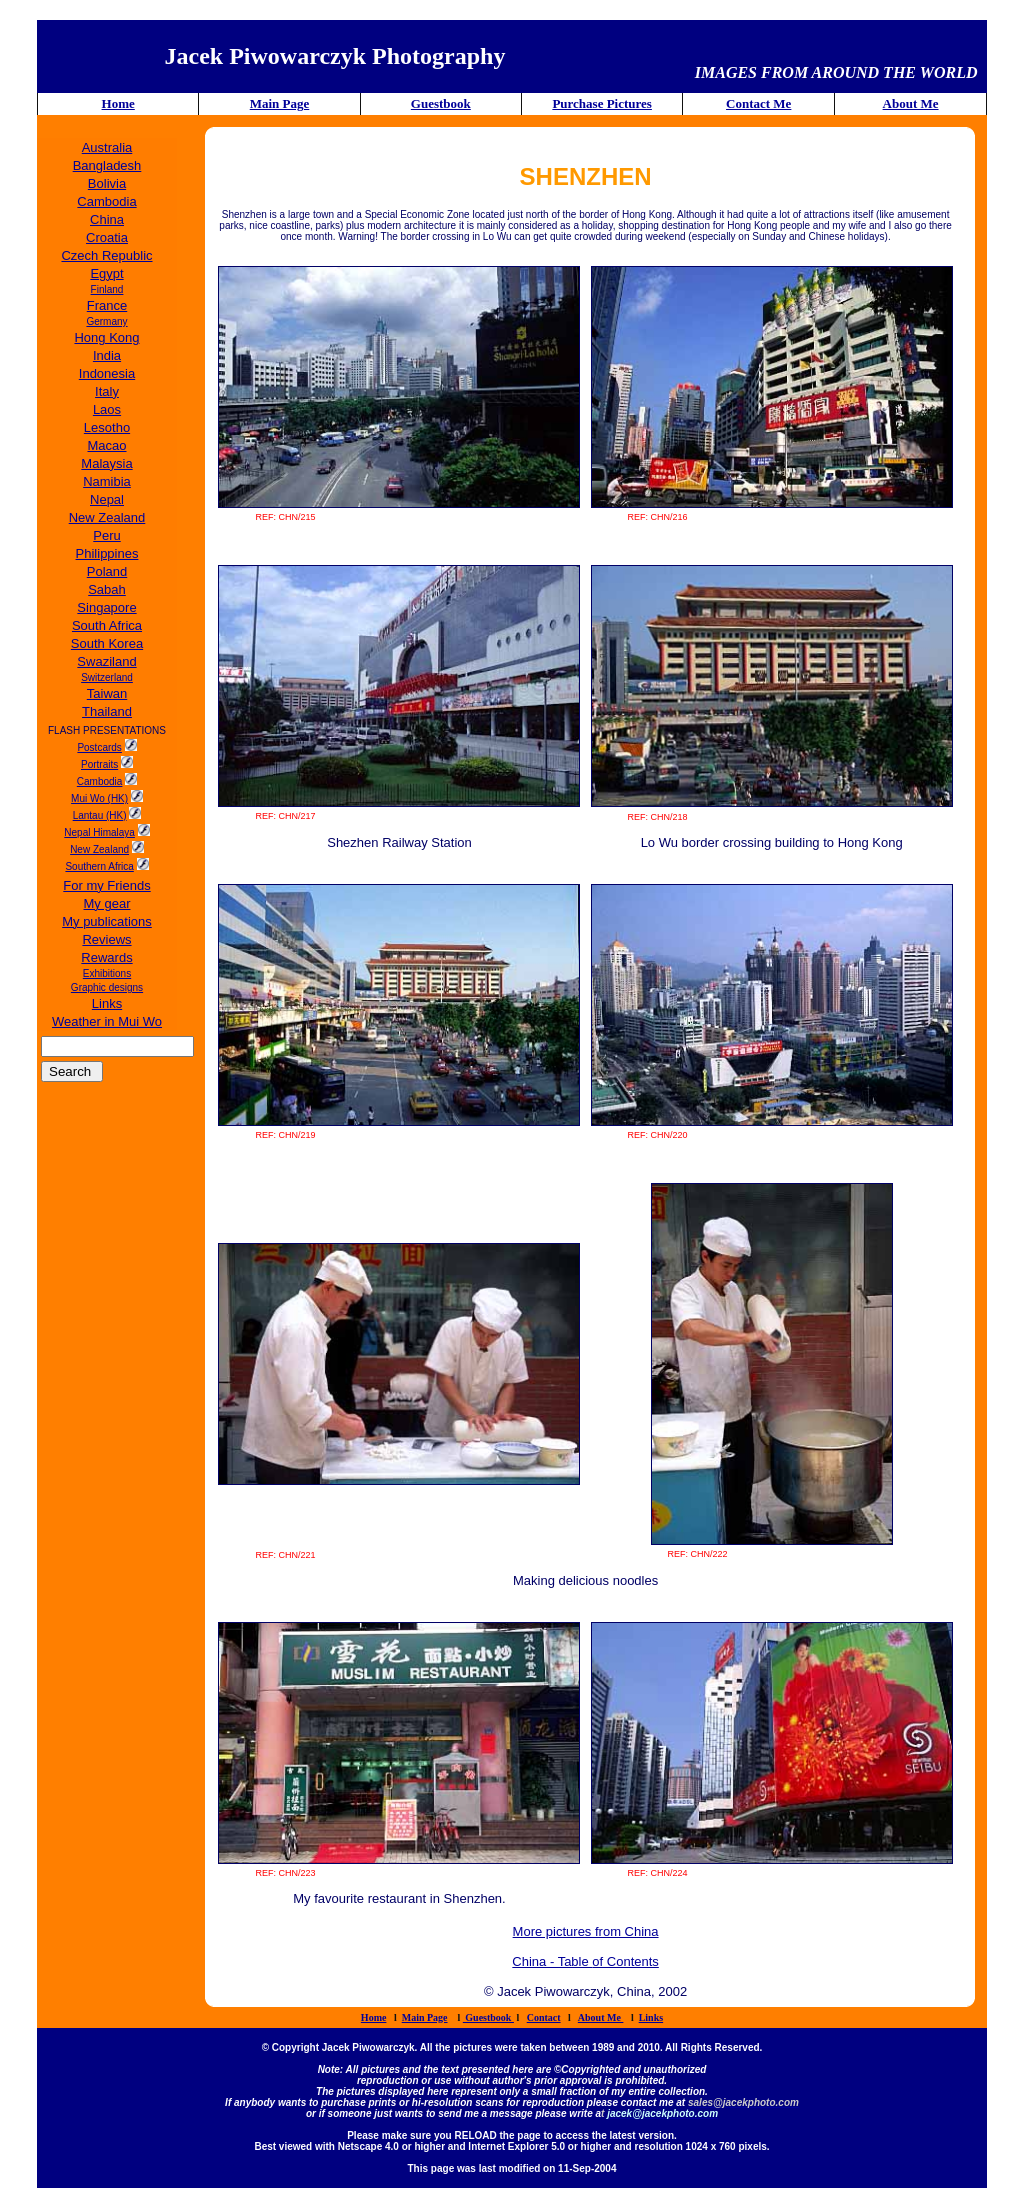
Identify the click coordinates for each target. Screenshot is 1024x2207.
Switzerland (107, 677)
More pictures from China (586, 1931)
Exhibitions (107, 973)
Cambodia (100, 781)
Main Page (280, 103)
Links (651, 2017)
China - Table (552, 1961)
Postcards (99, 747)
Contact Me (758, 103)
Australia (107, 147)
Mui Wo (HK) (99, 798)
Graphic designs (107, 987)
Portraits (99, 764)
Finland (107, 289)
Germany (106, 321)
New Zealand (99, 849)
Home (118, 103)
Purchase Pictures (602, 103)
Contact (544, 2017)
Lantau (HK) (100, 815)
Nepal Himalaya (99, 832)
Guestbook (441, 103)
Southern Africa (99, 866)
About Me (911, 103)
